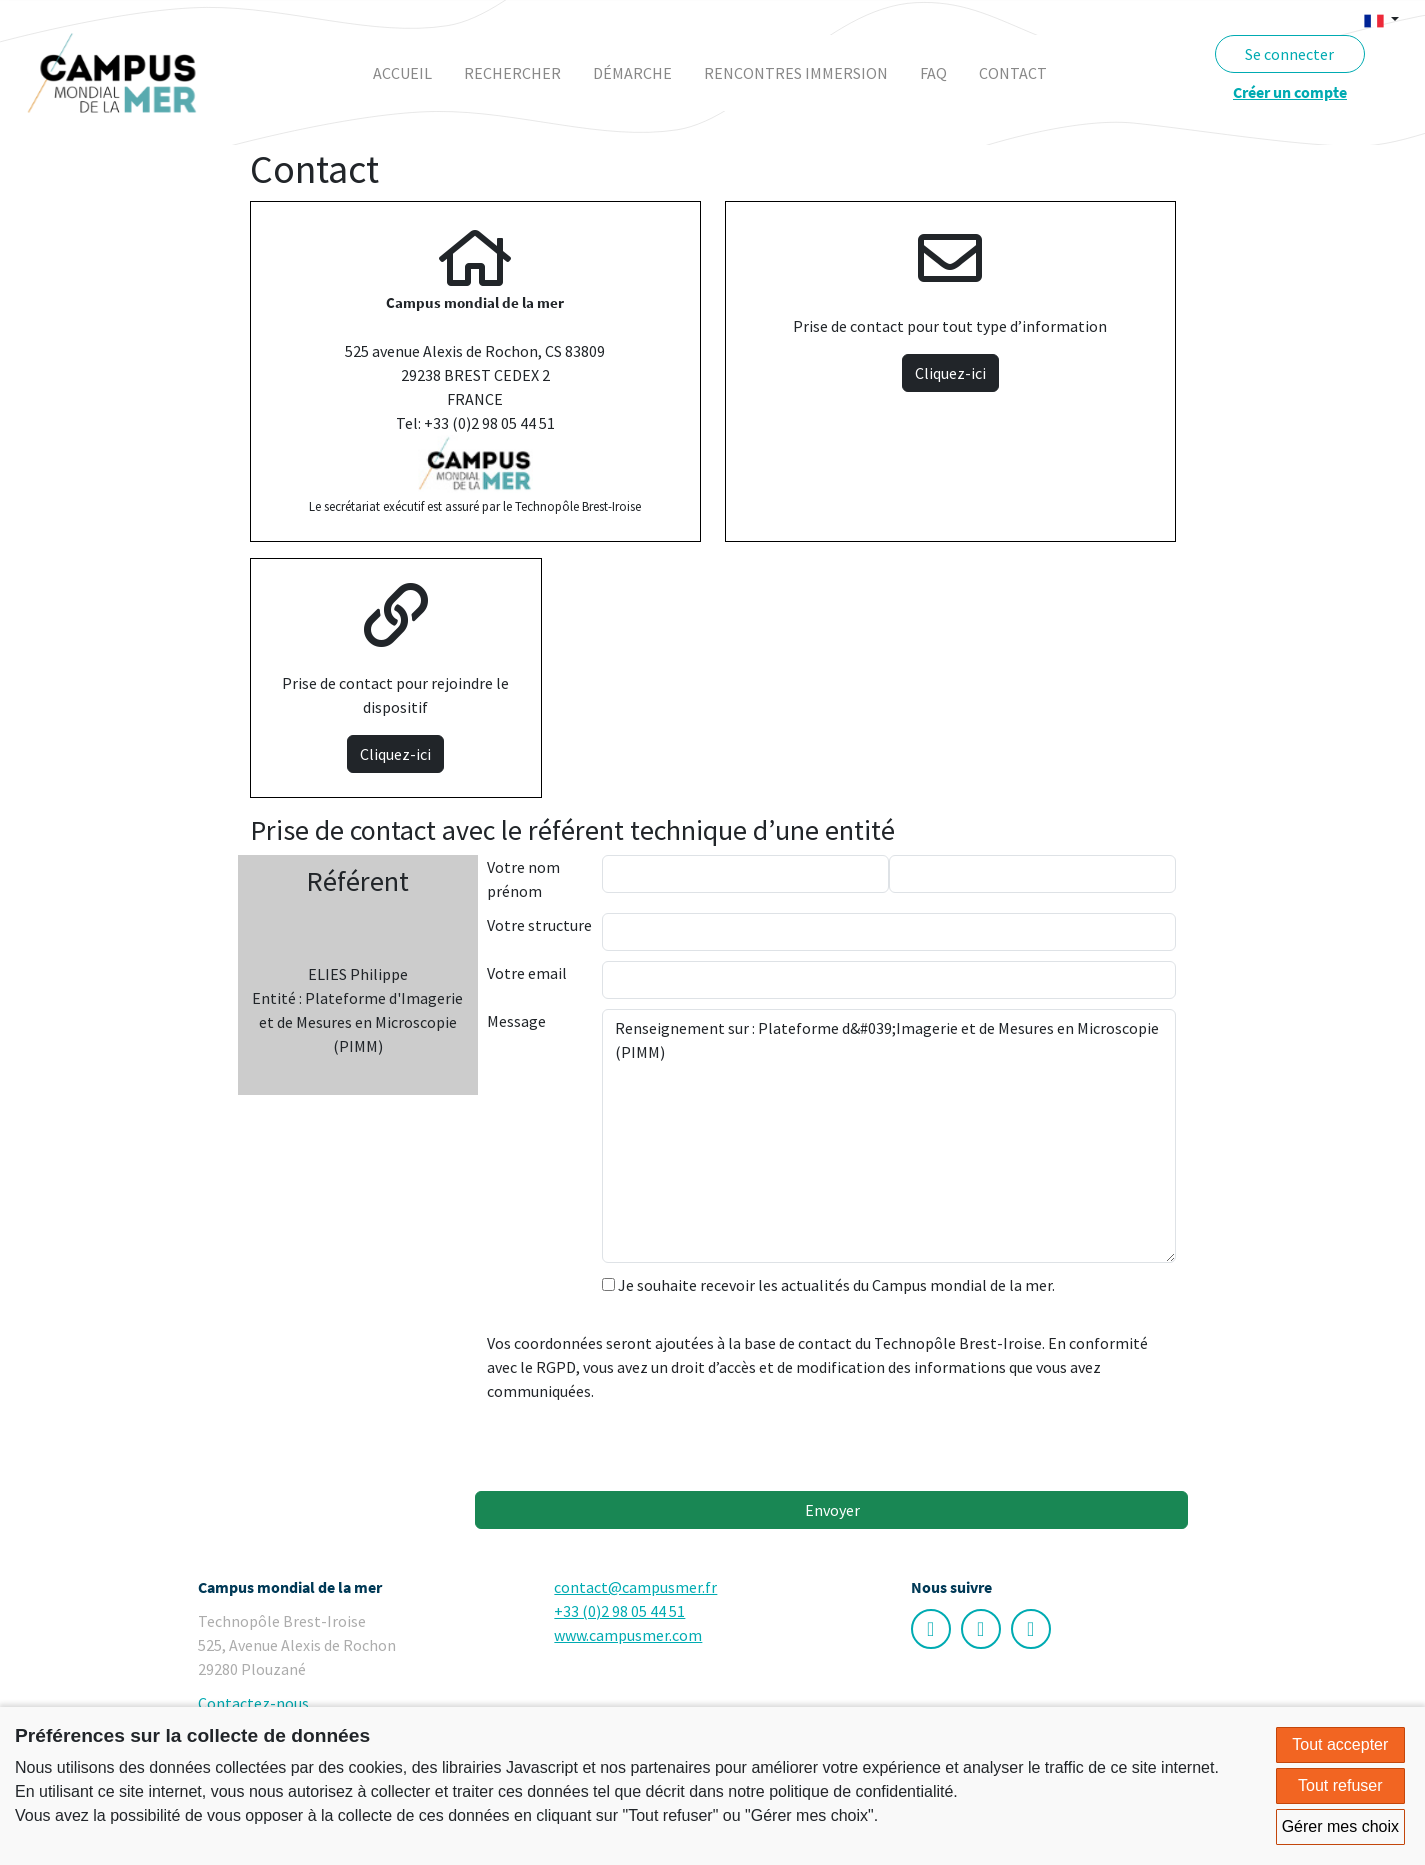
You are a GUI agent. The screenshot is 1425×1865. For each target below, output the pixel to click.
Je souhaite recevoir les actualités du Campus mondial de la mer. (828, 1285)
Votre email (527, 973)
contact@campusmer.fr (635, 1587)
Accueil (402, 73)
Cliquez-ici (950, 373)
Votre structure (539, 925)
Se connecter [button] (1289, 54)
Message (516, 1021)
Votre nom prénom (523, 879)
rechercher (512, 73)
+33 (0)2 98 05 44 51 (619, 1611)
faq (933, 73)
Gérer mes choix (1340, 1826)
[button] (1381, 19)
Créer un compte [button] (1290, 92)
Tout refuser (1340, 1785)
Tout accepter (1340, 1744)
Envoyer (831, 1510)
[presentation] (754, 1442)
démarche (632, 73)
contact (1013, 73)
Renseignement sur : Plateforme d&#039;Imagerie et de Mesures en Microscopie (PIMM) (889, 1136)
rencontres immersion (796, 73)
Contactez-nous (253, 1703)
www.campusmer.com (628, 1635)
